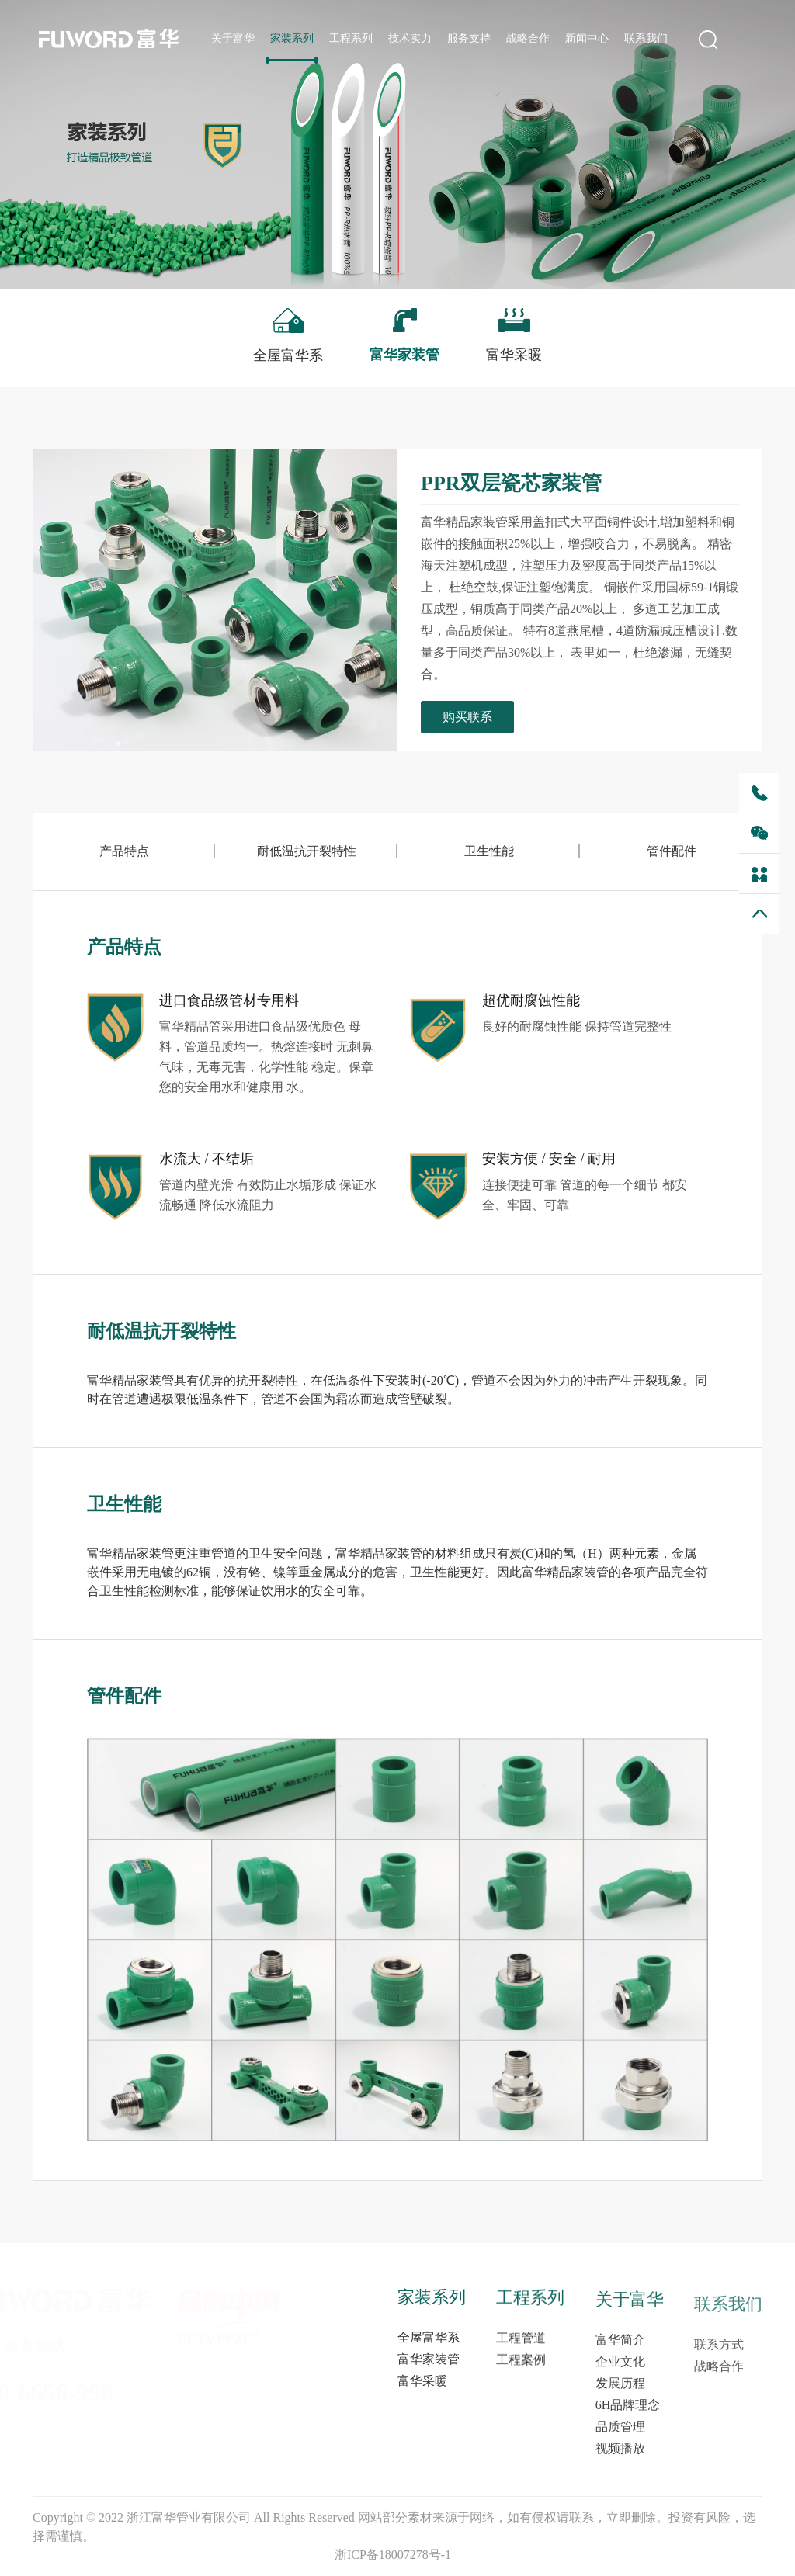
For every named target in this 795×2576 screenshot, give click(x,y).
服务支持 (469, 40)
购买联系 (473, 716)
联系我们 (646, 40)
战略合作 (528, 40)
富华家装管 (429, 2392)
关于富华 (233, 40)
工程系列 (351, 40)
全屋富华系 (429, 2370)
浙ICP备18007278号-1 (393, 2554)
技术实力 (410, 40)
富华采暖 (422, 2414)
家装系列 (292, 40)
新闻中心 (587, 40)
